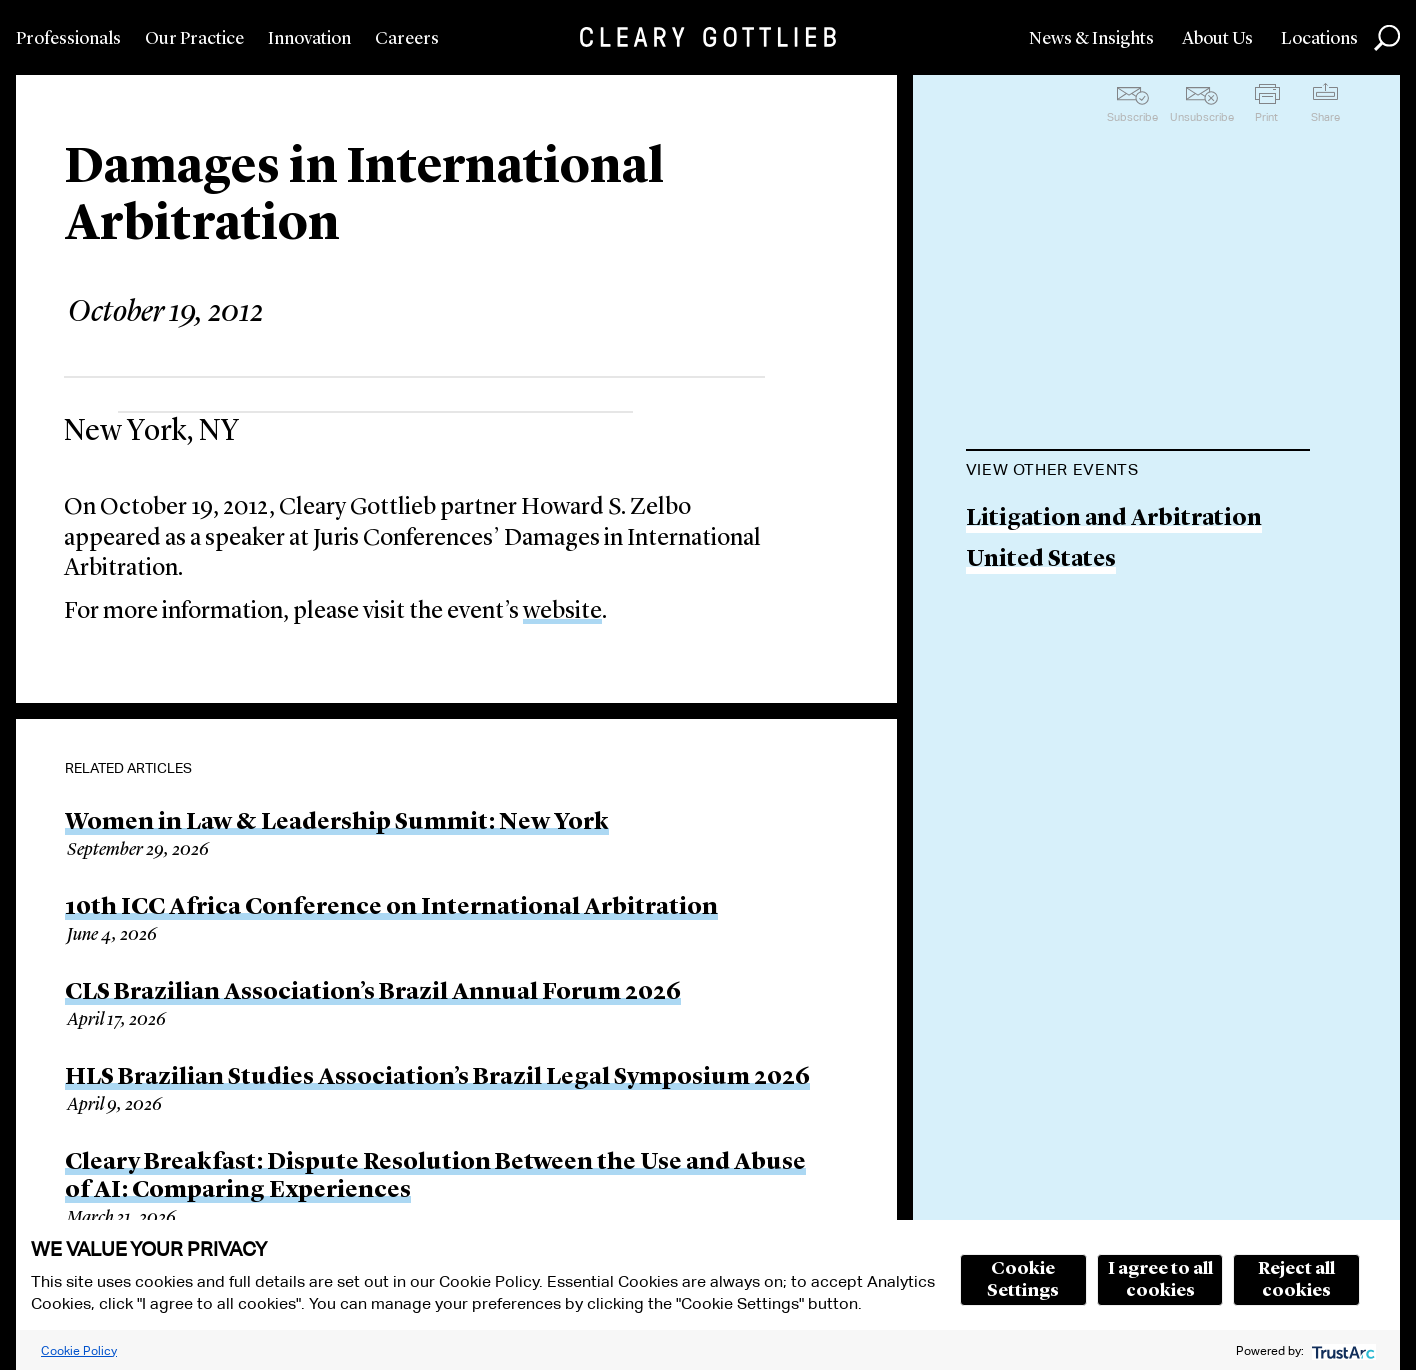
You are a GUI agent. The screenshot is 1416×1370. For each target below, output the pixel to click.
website (562, 612)
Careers (407, 39)
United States (1041, 560)
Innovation (309, 39)
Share (1325, 117)
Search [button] (1387, 38)
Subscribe (1132, 117)
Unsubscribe (1202, 117)
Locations (1319, 39)
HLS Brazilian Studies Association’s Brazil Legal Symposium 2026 (437, 1078)
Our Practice (194, 39)
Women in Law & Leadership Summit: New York (337, 823)
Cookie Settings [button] (1023, 1280)
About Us (1217, 39)
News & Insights (1091, 39)
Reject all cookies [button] (1296, 1280)
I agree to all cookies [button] (1160, 1280)
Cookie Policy (79, 1350)
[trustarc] (1341, 1350)
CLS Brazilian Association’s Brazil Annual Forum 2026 (373, 993)
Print (1266, 117)
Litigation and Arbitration (1114, 519)
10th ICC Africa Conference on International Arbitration (391, 908)
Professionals (68, 39)
